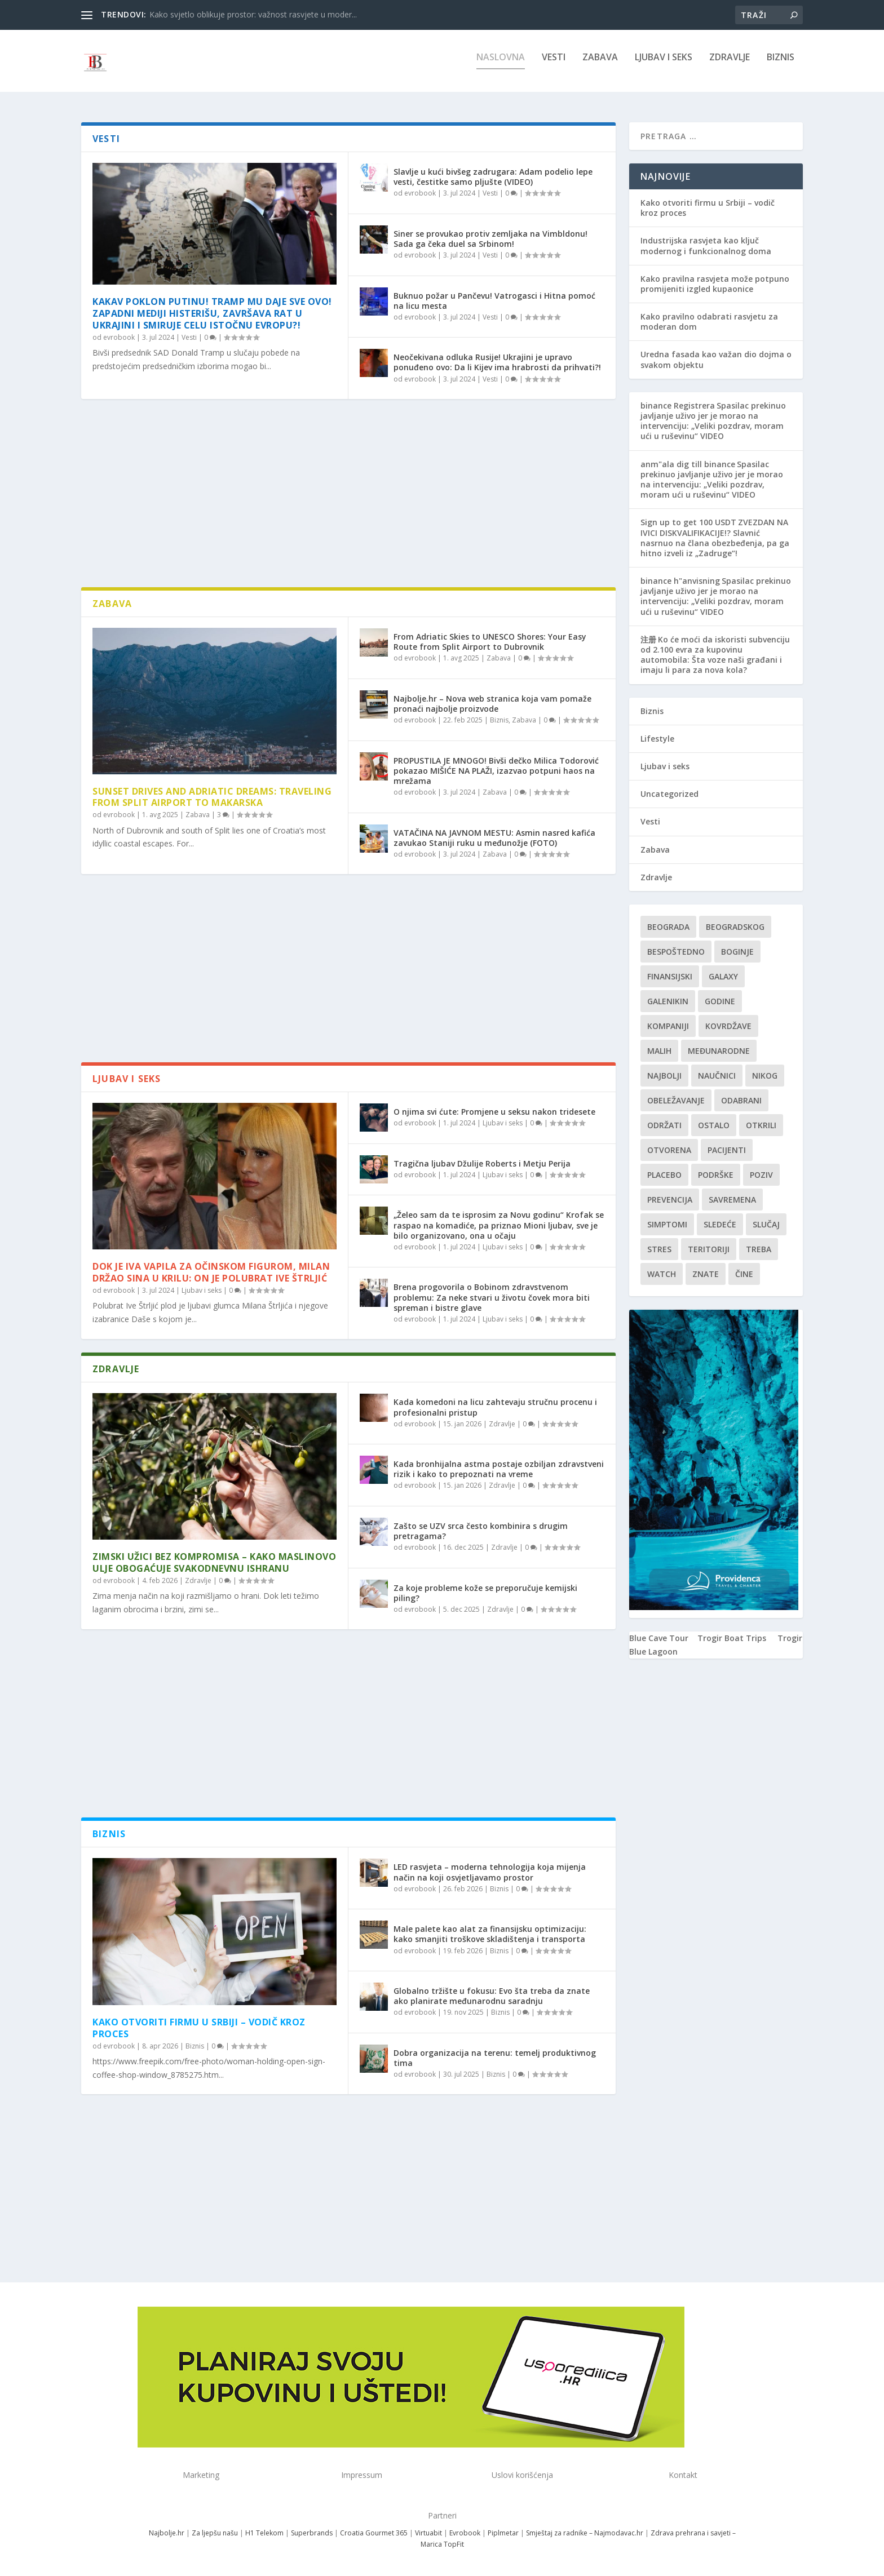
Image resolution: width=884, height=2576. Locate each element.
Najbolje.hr (166, 2533)
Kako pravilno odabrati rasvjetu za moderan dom (709, 321)
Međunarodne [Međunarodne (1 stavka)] (719, 1050)
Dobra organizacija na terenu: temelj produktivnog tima (495, 2057)
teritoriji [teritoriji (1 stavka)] (709, 1249)
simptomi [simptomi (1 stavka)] (667, 1224)
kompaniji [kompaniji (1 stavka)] (668, 1026)
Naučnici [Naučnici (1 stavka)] (717, 1075)
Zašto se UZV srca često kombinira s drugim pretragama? (481, 1530)
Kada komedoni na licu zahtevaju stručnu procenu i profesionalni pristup (495, 1406)
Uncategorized (669, 793)
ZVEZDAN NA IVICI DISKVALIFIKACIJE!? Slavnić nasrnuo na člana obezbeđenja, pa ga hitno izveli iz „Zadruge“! (714, 537)
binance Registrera (677, 405)
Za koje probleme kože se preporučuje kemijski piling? (485, 1592)
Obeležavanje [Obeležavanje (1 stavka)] (676, 1100)
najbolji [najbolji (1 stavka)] (664, 1075)
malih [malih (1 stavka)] (659, 1050)
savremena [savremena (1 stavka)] (732, 1199)
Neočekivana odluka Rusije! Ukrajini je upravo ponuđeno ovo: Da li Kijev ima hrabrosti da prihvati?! (497, 362)
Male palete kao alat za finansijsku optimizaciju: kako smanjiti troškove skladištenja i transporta (490, 1933)
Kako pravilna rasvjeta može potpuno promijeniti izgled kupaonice (714, 283)
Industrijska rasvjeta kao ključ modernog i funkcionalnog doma (705, 245)
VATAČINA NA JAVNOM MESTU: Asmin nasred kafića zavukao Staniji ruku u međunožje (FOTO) (494, 837)
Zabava (600, 65)
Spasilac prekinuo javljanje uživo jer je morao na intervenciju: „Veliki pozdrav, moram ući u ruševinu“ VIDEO (713, 421)
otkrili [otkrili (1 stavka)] (761, 1125)
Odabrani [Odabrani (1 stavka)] (741, 1100)
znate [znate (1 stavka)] (705, 1274)
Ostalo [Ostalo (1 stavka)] (714, 1125)
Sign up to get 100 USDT (688, 522)
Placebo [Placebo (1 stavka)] (664, 1174)
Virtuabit (428, 2533)
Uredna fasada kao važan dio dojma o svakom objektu (716, 359)
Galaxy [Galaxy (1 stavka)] (723, 976)
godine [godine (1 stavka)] (720, 1001)
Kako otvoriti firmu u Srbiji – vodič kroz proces (199, 2028)
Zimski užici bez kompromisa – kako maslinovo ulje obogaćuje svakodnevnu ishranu (214, 1562)
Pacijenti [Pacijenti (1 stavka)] (727, 1150)
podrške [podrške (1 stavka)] (715, 1174)
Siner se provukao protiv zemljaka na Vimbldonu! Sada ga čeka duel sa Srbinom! (490, 238)
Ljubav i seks (663, 65)
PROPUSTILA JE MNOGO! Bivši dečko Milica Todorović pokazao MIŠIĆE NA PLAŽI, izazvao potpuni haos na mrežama (496, 770)
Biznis (780, 65)
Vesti (553, 65)
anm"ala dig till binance (687, 464)
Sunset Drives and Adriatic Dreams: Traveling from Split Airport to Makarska (212, 797)
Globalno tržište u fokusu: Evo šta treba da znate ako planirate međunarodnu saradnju (492, 1995)
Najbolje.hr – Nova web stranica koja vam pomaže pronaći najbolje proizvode (492, 703)
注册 (648, 639)
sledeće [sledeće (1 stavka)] (720, 1224)
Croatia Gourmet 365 (374, 2533)
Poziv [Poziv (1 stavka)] (761, 1174)
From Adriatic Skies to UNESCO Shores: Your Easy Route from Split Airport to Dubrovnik (490, 641)
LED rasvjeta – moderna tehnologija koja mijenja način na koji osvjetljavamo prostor (490, 1871)
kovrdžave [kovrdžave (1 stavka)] (728, 1026)
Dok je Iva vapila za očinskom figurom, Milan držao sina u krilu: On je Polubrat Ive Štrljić (211, 1272)
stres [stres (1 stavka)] (659, 1249)
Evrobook (464, 2533)
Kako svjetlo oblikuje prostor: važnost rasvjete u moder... (253, 14)
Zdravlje (729, 65)
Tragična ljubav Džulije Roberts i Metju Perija (482, 1163)
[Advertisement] (348, 497)
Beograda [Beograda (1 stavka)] (668, 926)
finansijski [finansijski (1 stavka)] (669, 976)
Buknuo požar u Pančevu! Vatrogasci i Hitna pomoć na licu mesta (494, 300)
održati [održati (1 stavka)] (664, 1125)
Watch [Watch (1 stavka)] (661, 1274)
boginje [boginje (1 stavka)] (737, 951)
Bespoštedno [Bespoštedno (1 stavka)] (676, 951)
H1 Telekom (264, 2533)
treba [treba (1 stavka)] (758, 1249)
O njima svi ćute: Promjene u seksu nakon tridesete (494, 1111)
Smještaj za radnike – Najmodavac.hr (584, 2533)
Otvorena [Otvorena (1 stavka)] (669, 1150)
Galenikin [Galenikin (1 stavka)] (667, 1001)
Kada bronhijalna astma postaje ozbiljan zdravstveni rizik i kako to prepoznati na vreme (499, 1468)
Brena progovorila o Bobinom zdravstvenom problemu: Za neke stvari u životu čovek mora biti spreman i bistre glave (492, 1297)
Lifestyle (657, 738)
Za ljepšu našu (215, 2533)
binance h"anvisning (680, 580)
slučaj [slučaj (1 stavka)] (766, 1224)
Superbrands (312, 2533)
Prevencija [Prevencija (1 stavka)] (669, 1199)
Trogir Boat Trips (731, 1638)
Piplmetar (502, 2533)
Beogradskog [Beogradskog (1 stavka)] (735, 926)
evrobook (119, 337)
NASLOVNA (500, 65)
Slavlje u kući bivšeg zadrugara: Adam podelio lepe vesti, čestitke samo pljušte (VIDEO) (493, 176)
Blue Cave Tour (658, 1638)
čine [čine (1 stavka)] (744, 1274)
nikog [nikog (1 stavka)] (764, 1075)
